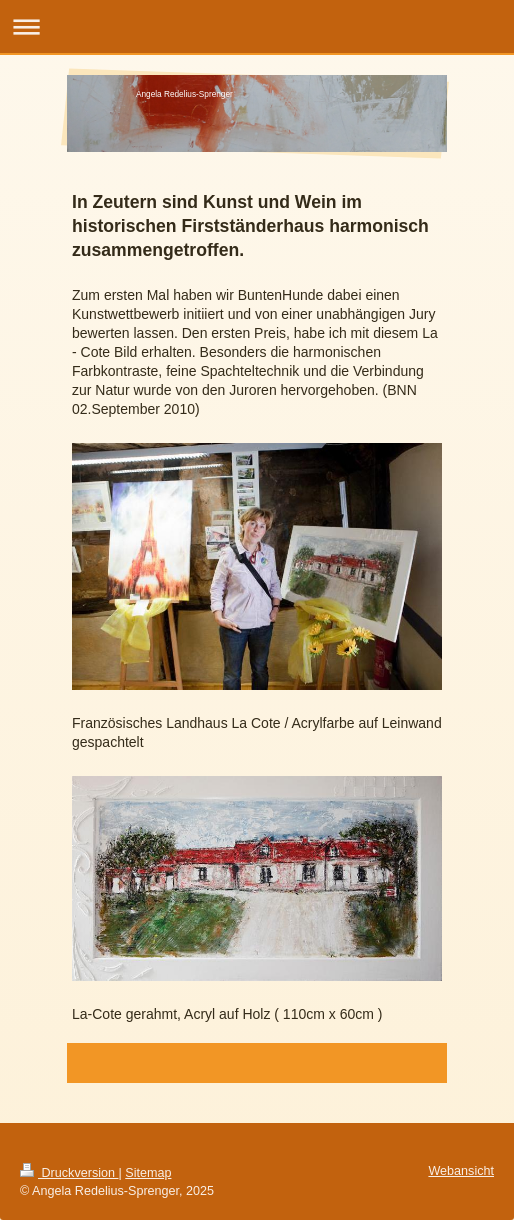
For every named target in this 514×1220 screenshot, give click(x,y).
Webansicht (461, 1171)
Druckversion (69, 1173)
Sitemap (148, 1173)
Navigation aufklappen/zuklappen (257, 26)
